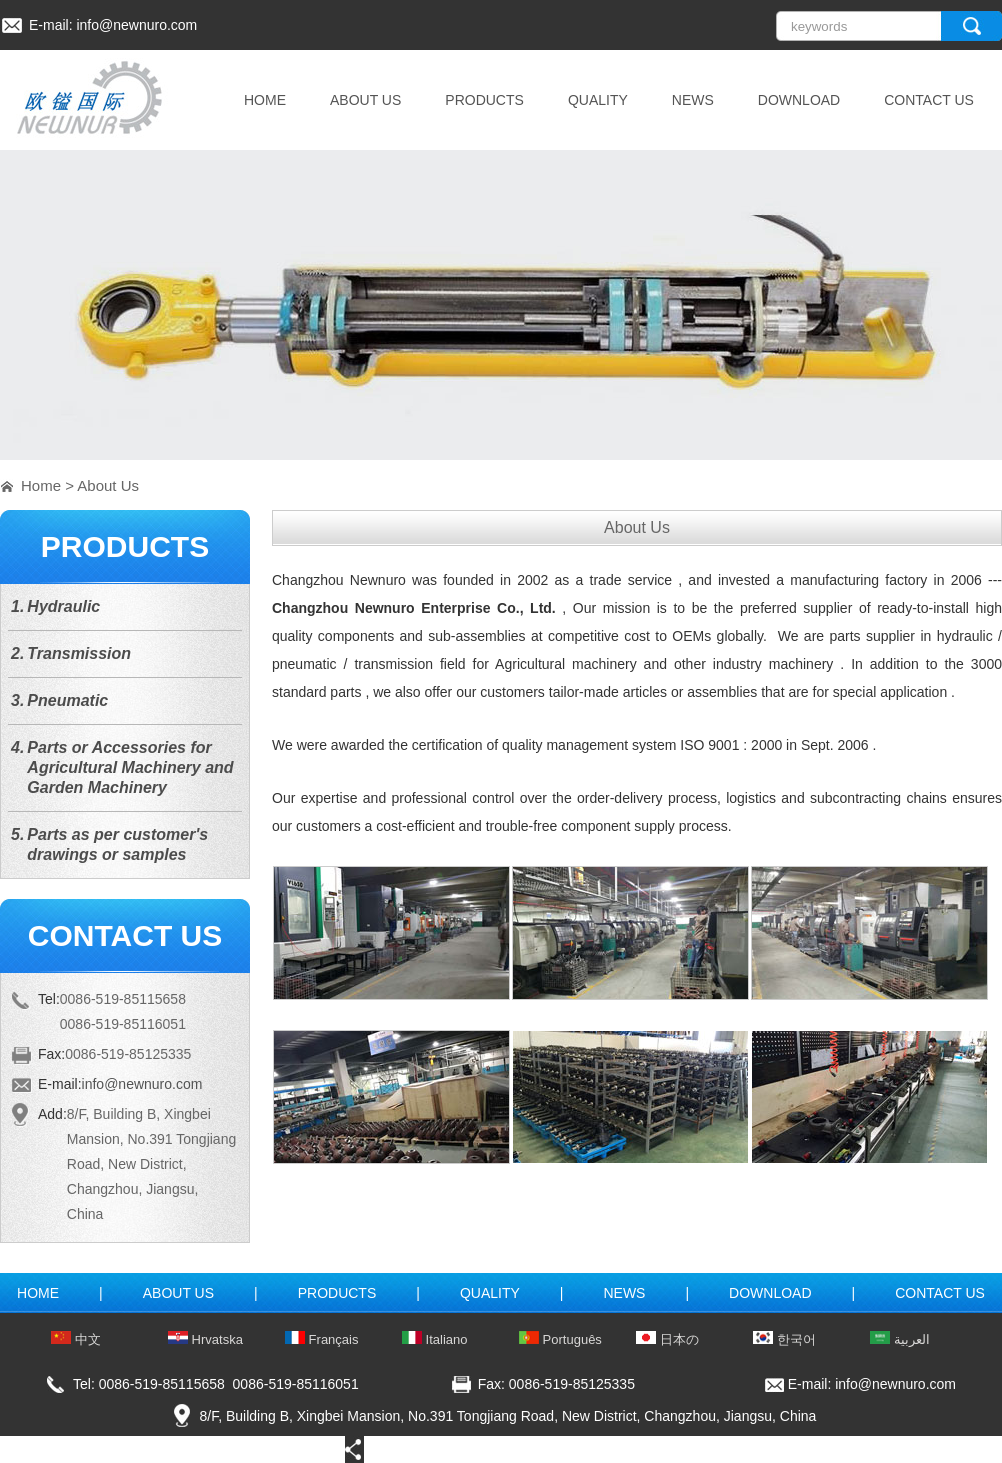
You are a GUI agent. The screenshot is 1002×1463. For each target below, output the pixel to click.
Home (41, 485)
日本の (667, 1339)
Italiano (435, 1339)
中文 (76, 1339)
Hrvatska (205, 1339)
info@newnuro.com (136, 25)
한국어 (784, 1339)
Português (560, 1339)
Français (321, 1339)
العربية (900, 1339)
